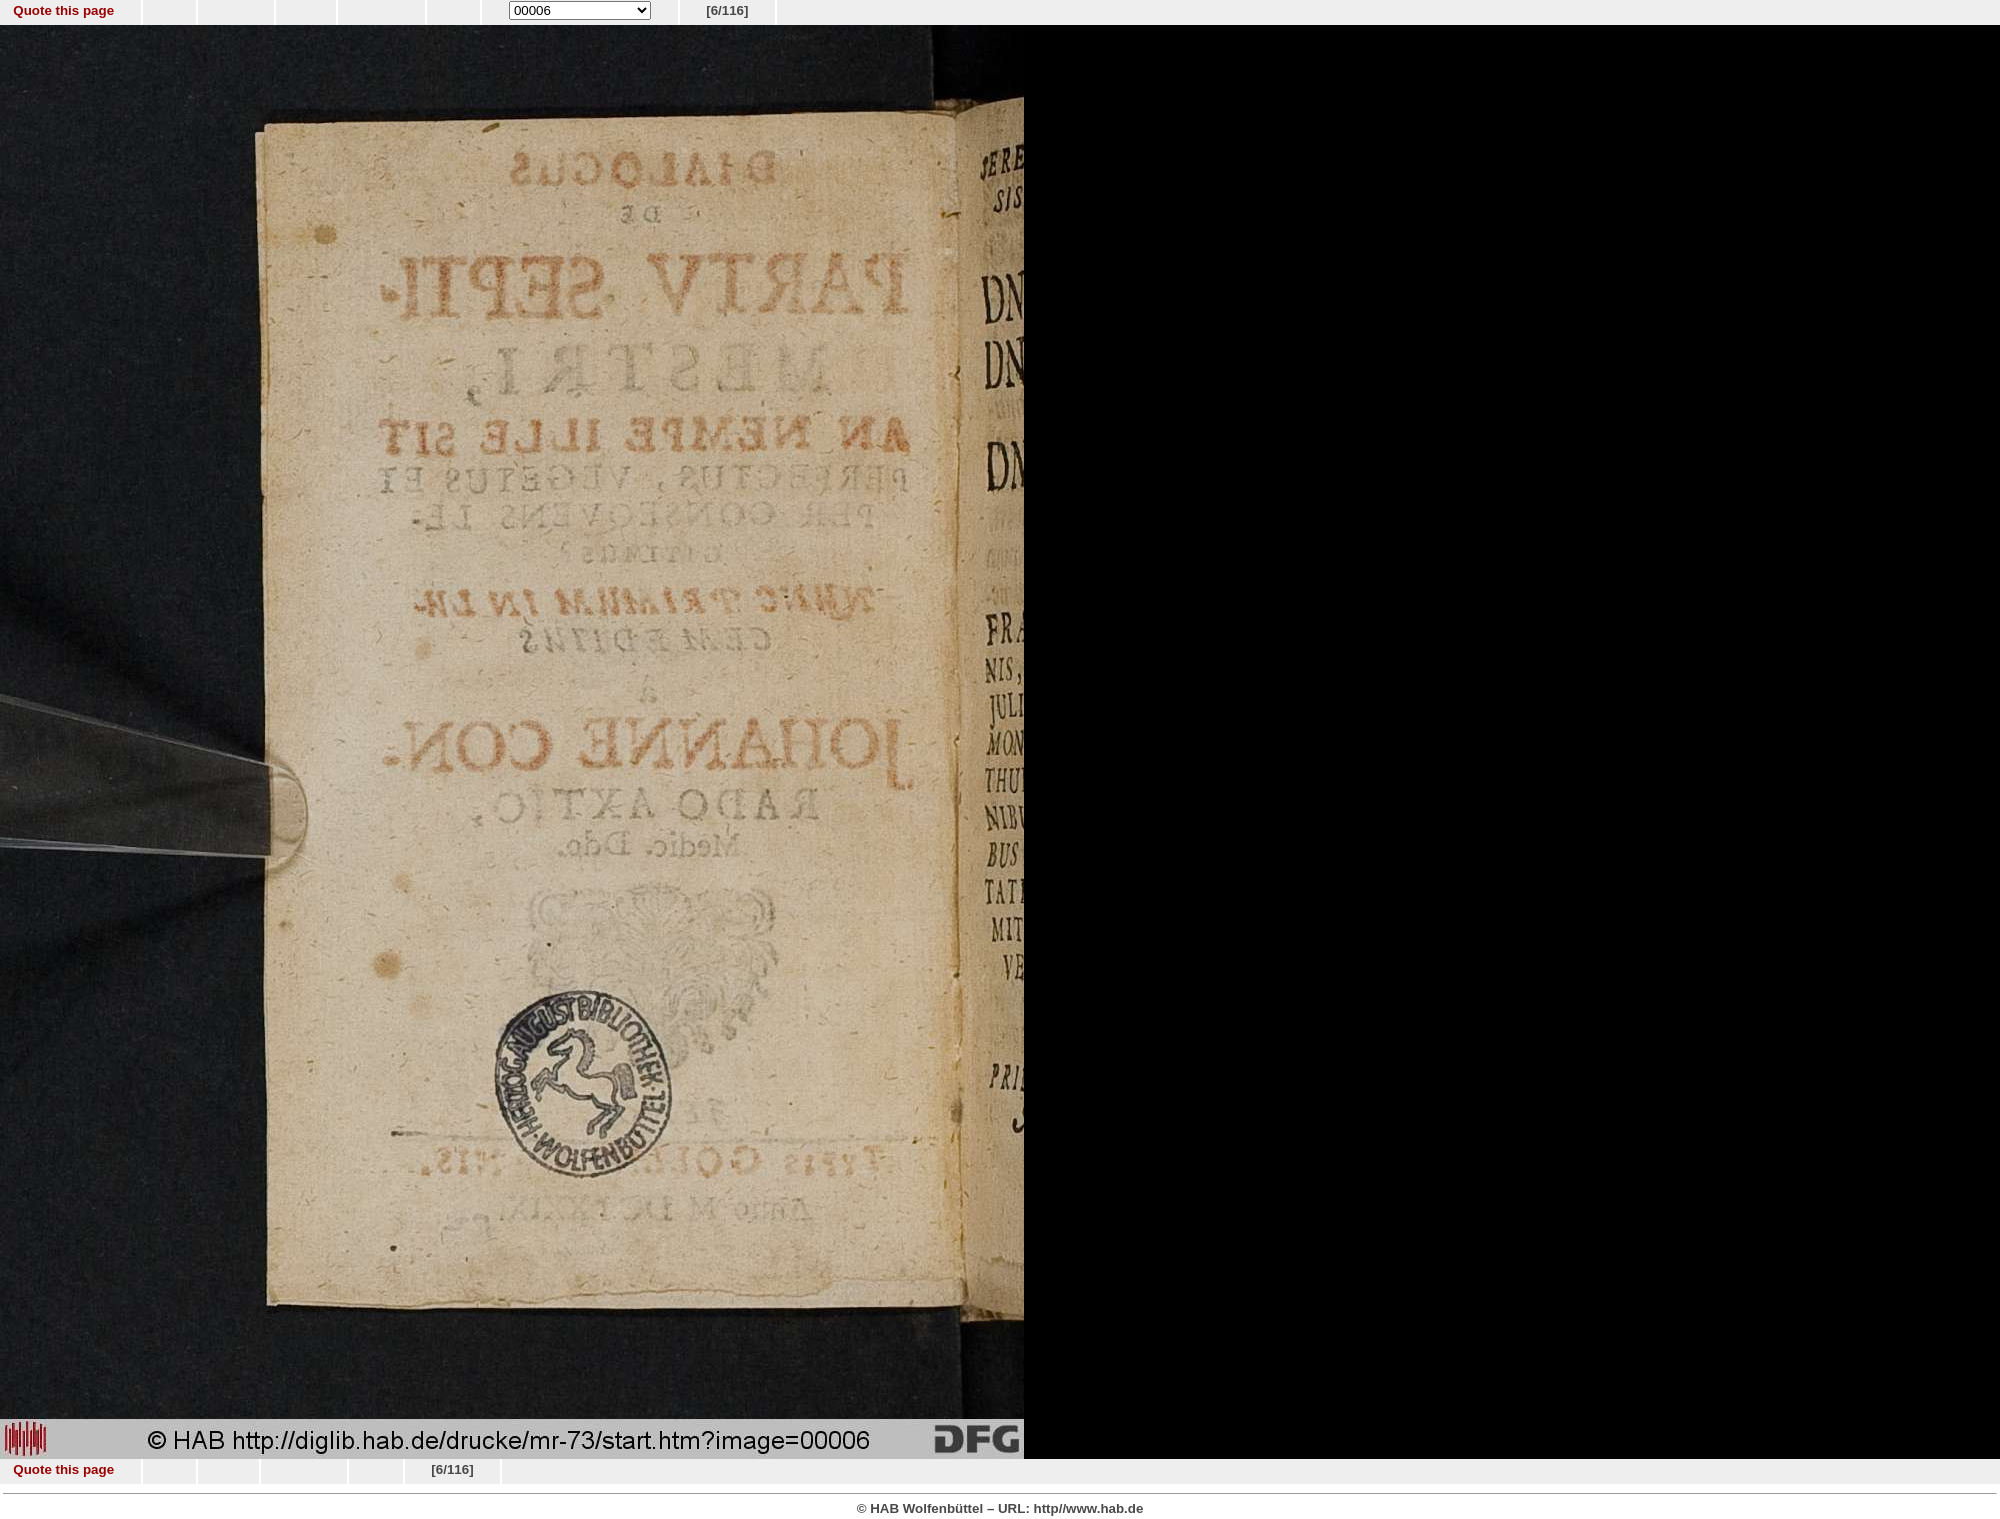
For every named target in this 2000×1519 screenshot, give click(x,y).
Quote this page (63, 10)
